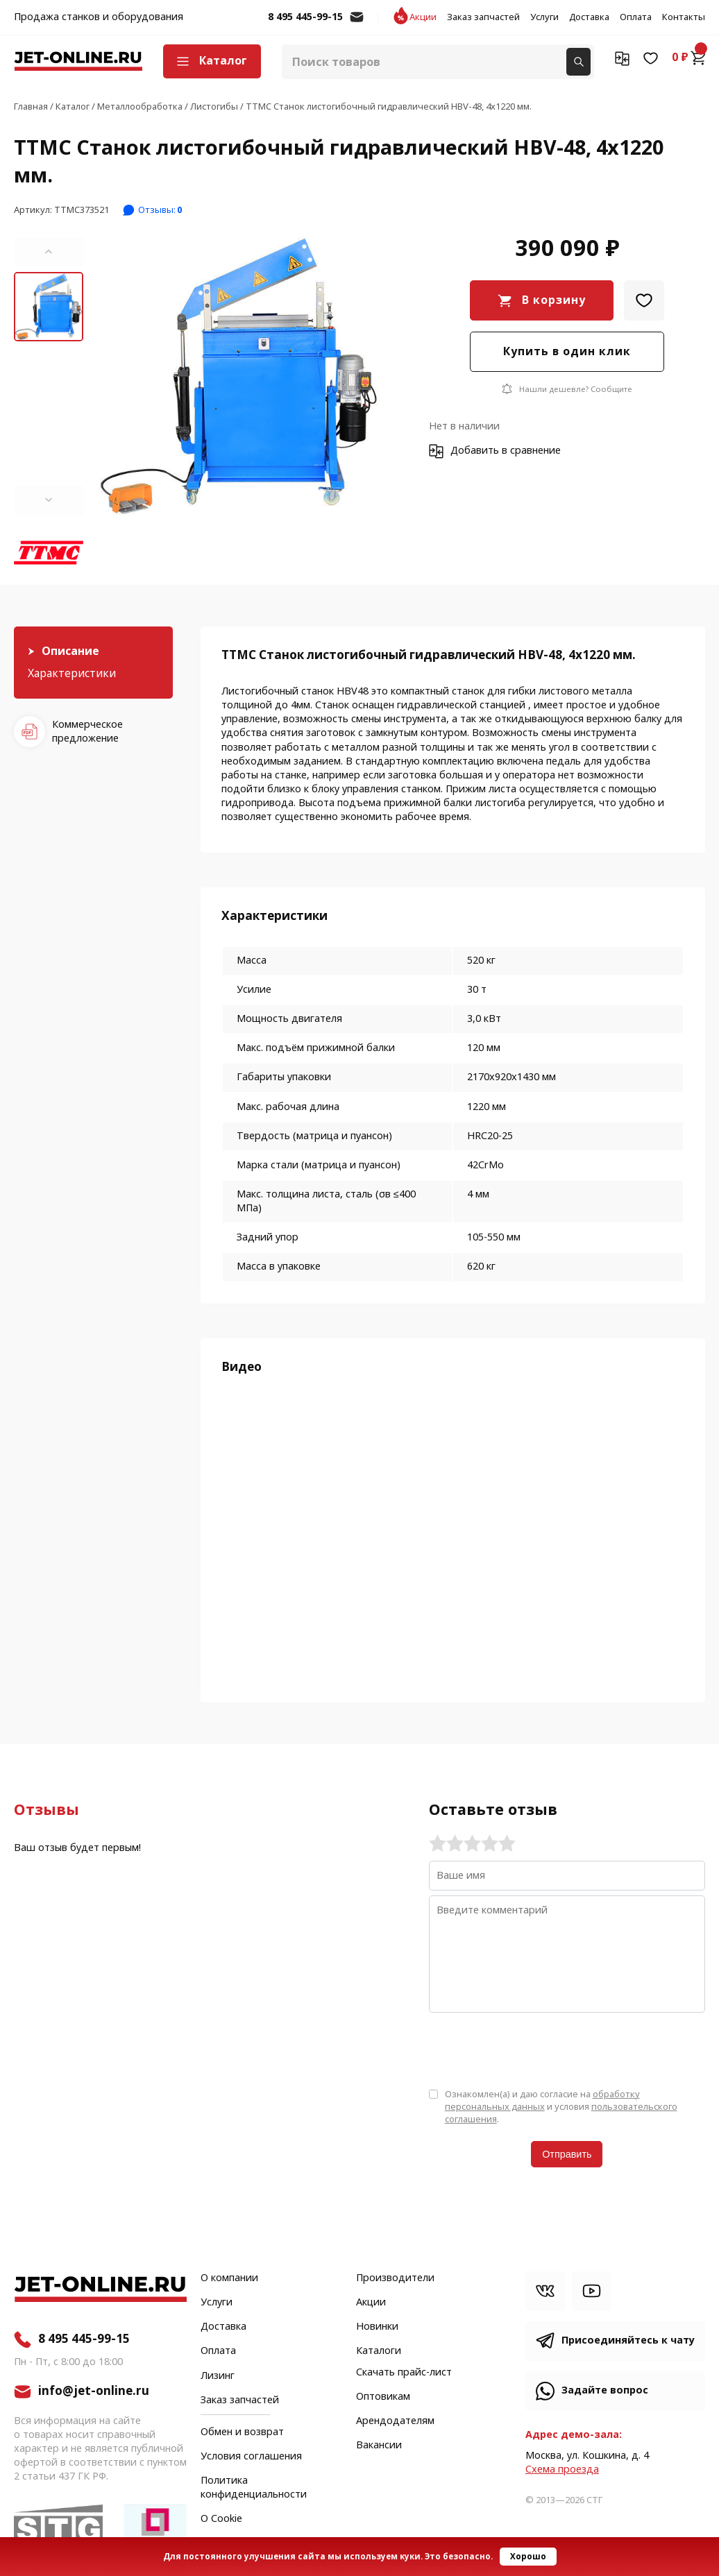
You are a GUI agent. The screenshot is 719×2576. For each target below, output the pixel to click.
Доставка (589, 17)
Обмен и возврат (242, 2432)
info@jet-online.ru (93, 2391)
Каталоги (378, 2351)
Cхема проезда (562, 2469)
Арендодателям (395, 2421)
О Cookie (221, 2519)
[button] (48, 251)
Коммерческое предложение (87, 731)
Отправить (566, 2154)
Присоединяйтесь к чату (628, 2340)
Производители (395, 2278)
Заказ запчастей (483, 17)
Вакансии (379, 2446)
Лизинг (218, 2376)
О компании (229, 2278)
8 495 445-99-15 (305, 17)
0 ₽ (688, 57)
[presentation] (534, 2049)
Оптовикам (383, 2397)
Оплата (636, 17)
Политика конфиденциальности (254, 2488)
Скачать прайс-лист (404, 2373)
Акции (423, 17)
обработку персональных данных (542, 2100)
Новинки (377, 2327)
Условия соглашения (251, 2457)
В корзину (554, 300)
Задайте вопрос (604, 2390)
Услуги (544, 17)
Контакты (683, 17)
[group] (238, 376)
